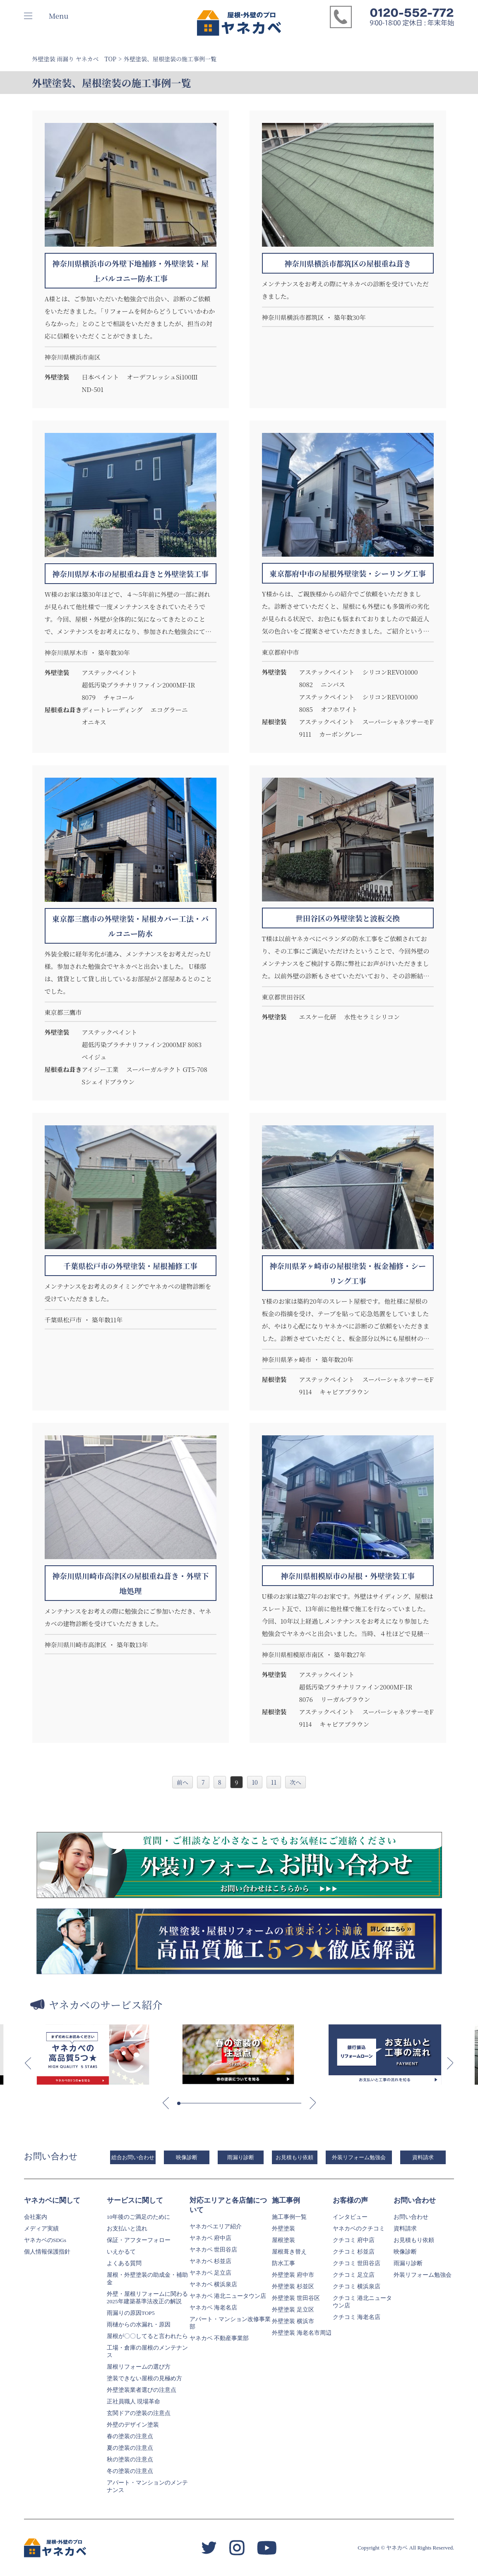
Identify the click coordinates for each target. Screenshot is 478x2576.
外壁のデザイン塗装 (133, 2425)
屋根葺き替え (289, 2252)
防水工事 (283, 2263)
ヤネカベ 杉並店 (210, 2261)
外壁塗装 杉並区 (293, 2286)
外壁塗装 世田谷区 (295, 2298)
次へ (295, 1782)
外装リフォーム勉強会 (359, 2157)
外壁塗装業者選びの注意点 (141, 2390)
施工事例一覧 (289, 2217)
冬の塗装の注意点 (130, 2471)
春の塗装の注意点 (130, 2436)
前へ (182, 1782)
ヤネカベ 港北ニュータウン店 (228, 2296)
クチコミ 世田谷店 (356, 2263)
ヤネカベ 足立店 (210, 2273)
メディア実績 (41, 2228)
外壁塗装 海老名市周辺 (301, 2333)
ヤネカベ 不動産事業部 (219, 2338)
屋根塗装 (283, 2240)
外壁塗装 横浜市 (293, 2321)
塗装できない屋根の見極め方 (144, 2378)
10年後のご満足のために (139, 2217)
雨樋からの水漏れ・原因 (139, 2324)
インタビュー (350, 2217)
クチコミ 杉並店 (354, 2252)
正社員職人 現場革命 (133, 2401)
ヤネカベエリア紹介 (216, 2226)
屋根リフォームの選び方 (139, 2367)
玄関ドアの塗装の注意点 (139, 2413)
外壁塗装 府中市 (293, 2275)
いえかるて (121, 2252)
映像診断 (186, 2157)
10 (254, 1782)
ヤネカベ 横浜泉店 (213, 2284)
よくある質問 (124, 2263)
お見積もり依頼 (294, 2157)
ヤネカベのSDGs (45, 2240)
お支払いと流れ (127, 2228)
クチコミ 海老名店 (356, 2317)
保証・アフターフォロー (139, 2240)
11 (273, 1782)
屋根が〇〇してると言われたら (147, 2336)
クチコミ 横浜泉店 (356, 2286)
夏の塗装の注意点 (130, 2448)
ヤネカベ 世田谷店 (213, 2250)
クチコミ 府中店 (354, 2240)
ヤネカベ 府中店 (210, 2238)
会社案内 (35, 2217)
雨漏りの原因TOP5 (131, 2313)
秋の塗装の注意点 (130, 2459)
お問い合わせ (411, 2217)
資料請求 (423, 2157)
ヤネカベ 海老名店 (213, 2307)
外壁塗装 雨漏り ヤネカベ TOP (74, 59)
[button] (28, 2063)
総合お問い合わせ (132, 2157)
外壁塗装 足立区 (293, 2310)
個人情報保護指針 (47, 2252)
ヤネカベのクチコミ (359, 2228)
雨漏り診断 (240, 2157)
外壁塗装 (283, 2228)
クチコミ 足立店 (354, 2275)
